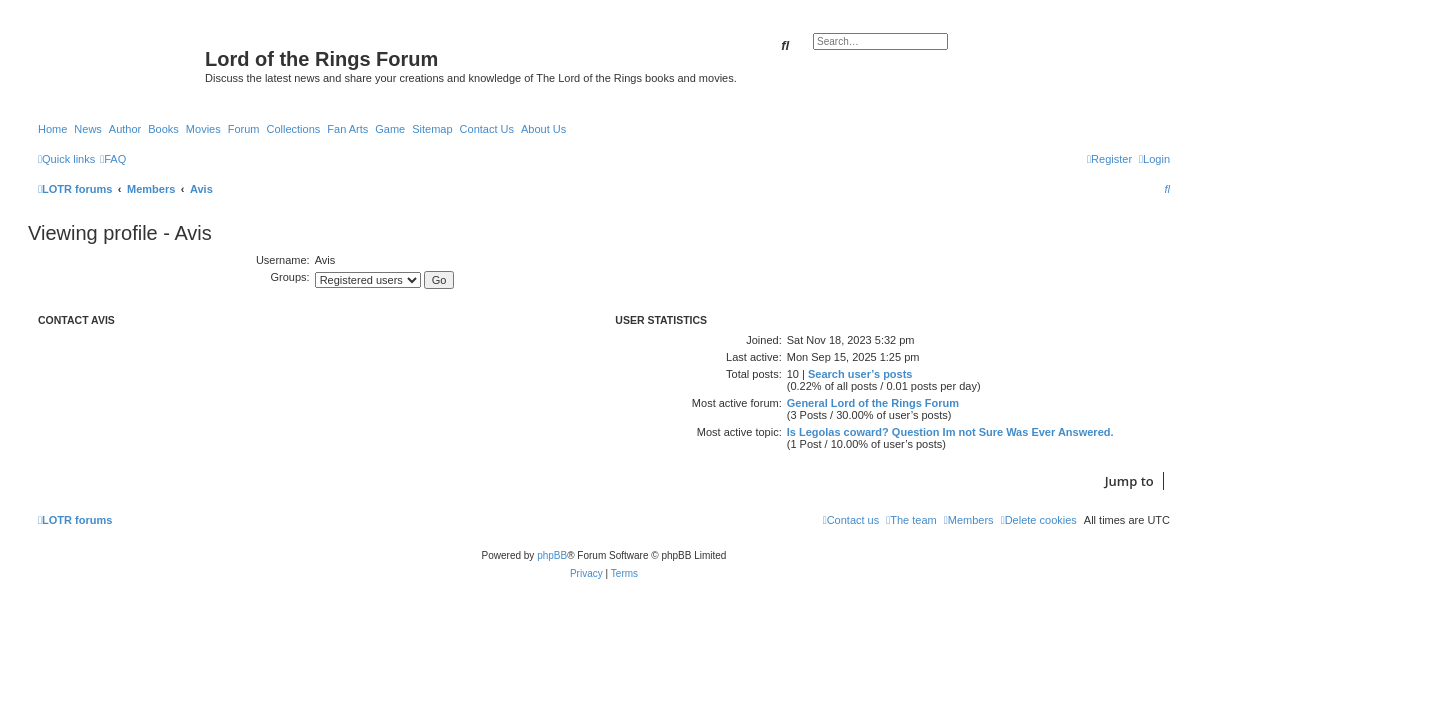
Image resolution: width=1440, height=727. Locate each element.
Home (52, 129)
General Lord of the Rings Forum (873, 403)
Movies (203, 129)
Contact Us (487, 129)
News (88, 129)
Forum (244, 129)
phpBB (552, 555)
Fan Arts (347, 129)
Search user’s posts (860, 374)
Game (390, 129)
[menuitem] (113, 159)
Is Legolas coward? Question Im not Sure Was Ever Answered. (950, 432)
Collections (293, 129)
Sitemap (432, 129)
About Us (543, 129)
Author (125, 129)
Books (163, 129)
